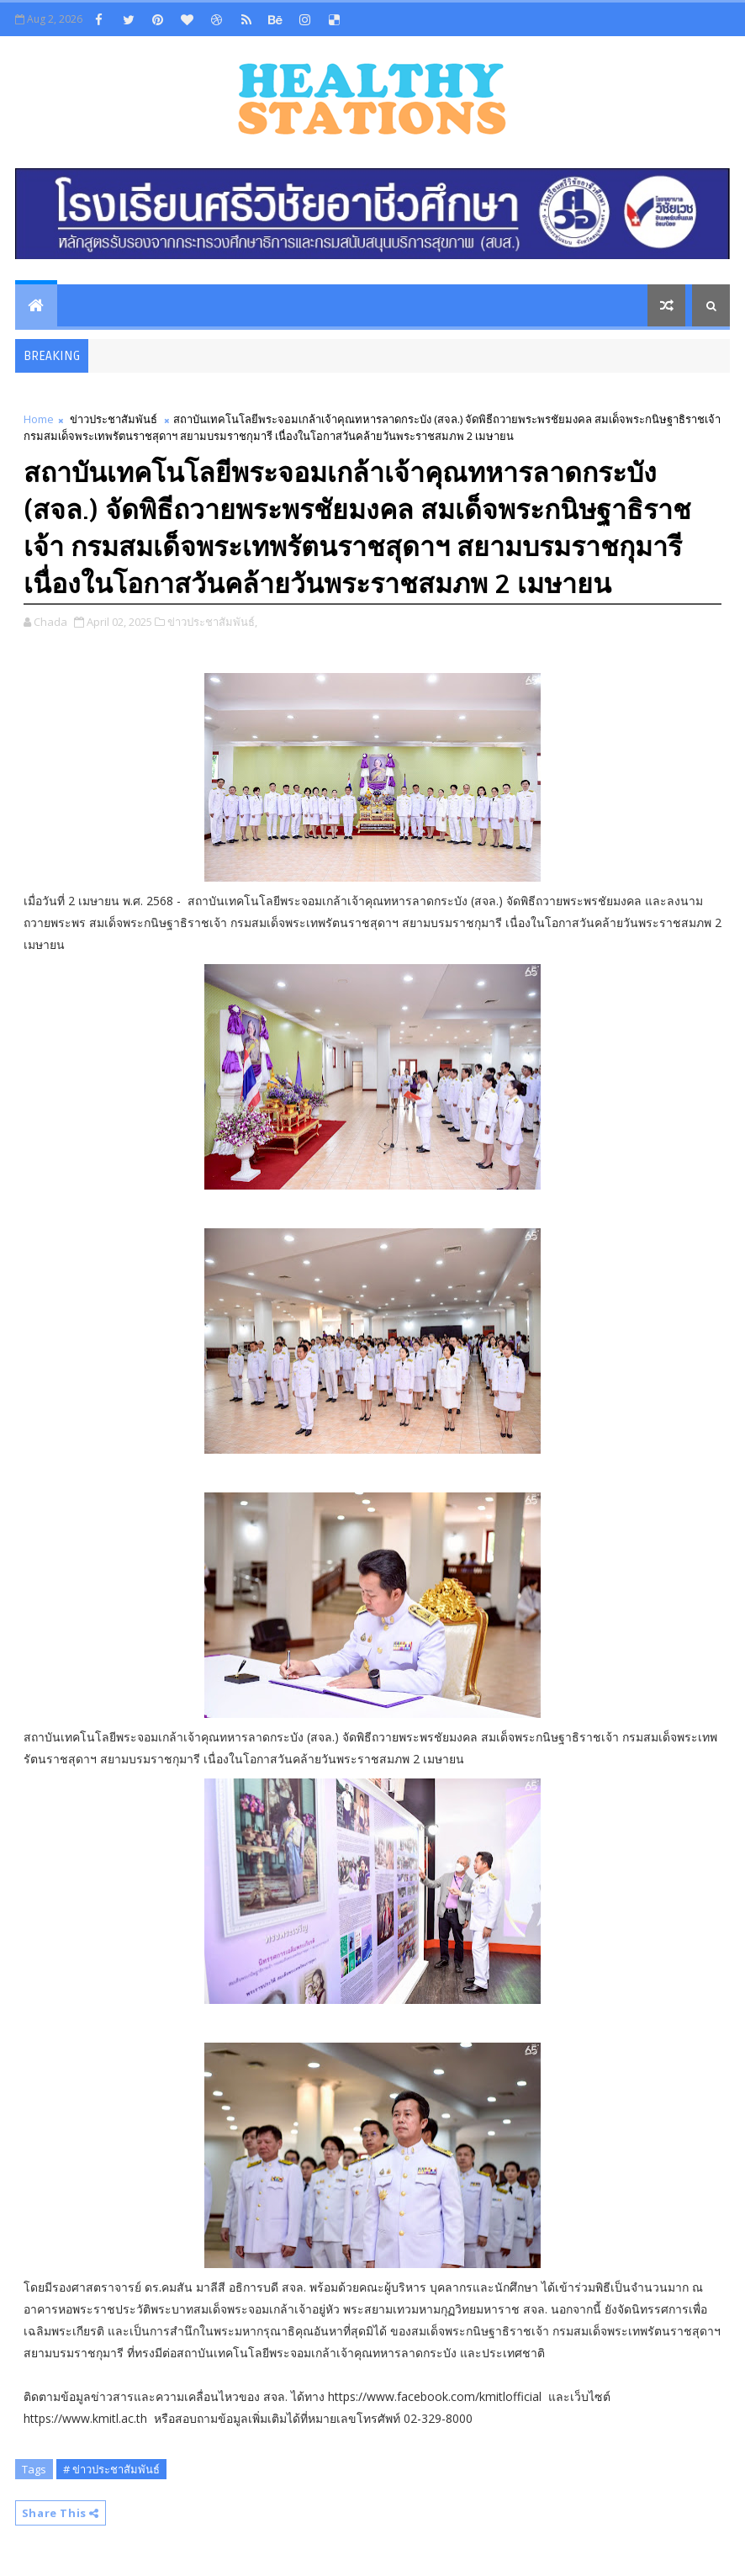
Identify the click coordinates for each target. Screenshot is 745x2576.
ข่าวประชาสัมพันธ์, (212, 621)
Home (39, 419)
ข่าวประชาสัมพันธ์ (113, 419)
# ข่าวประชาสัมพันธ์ (111, 2469)
